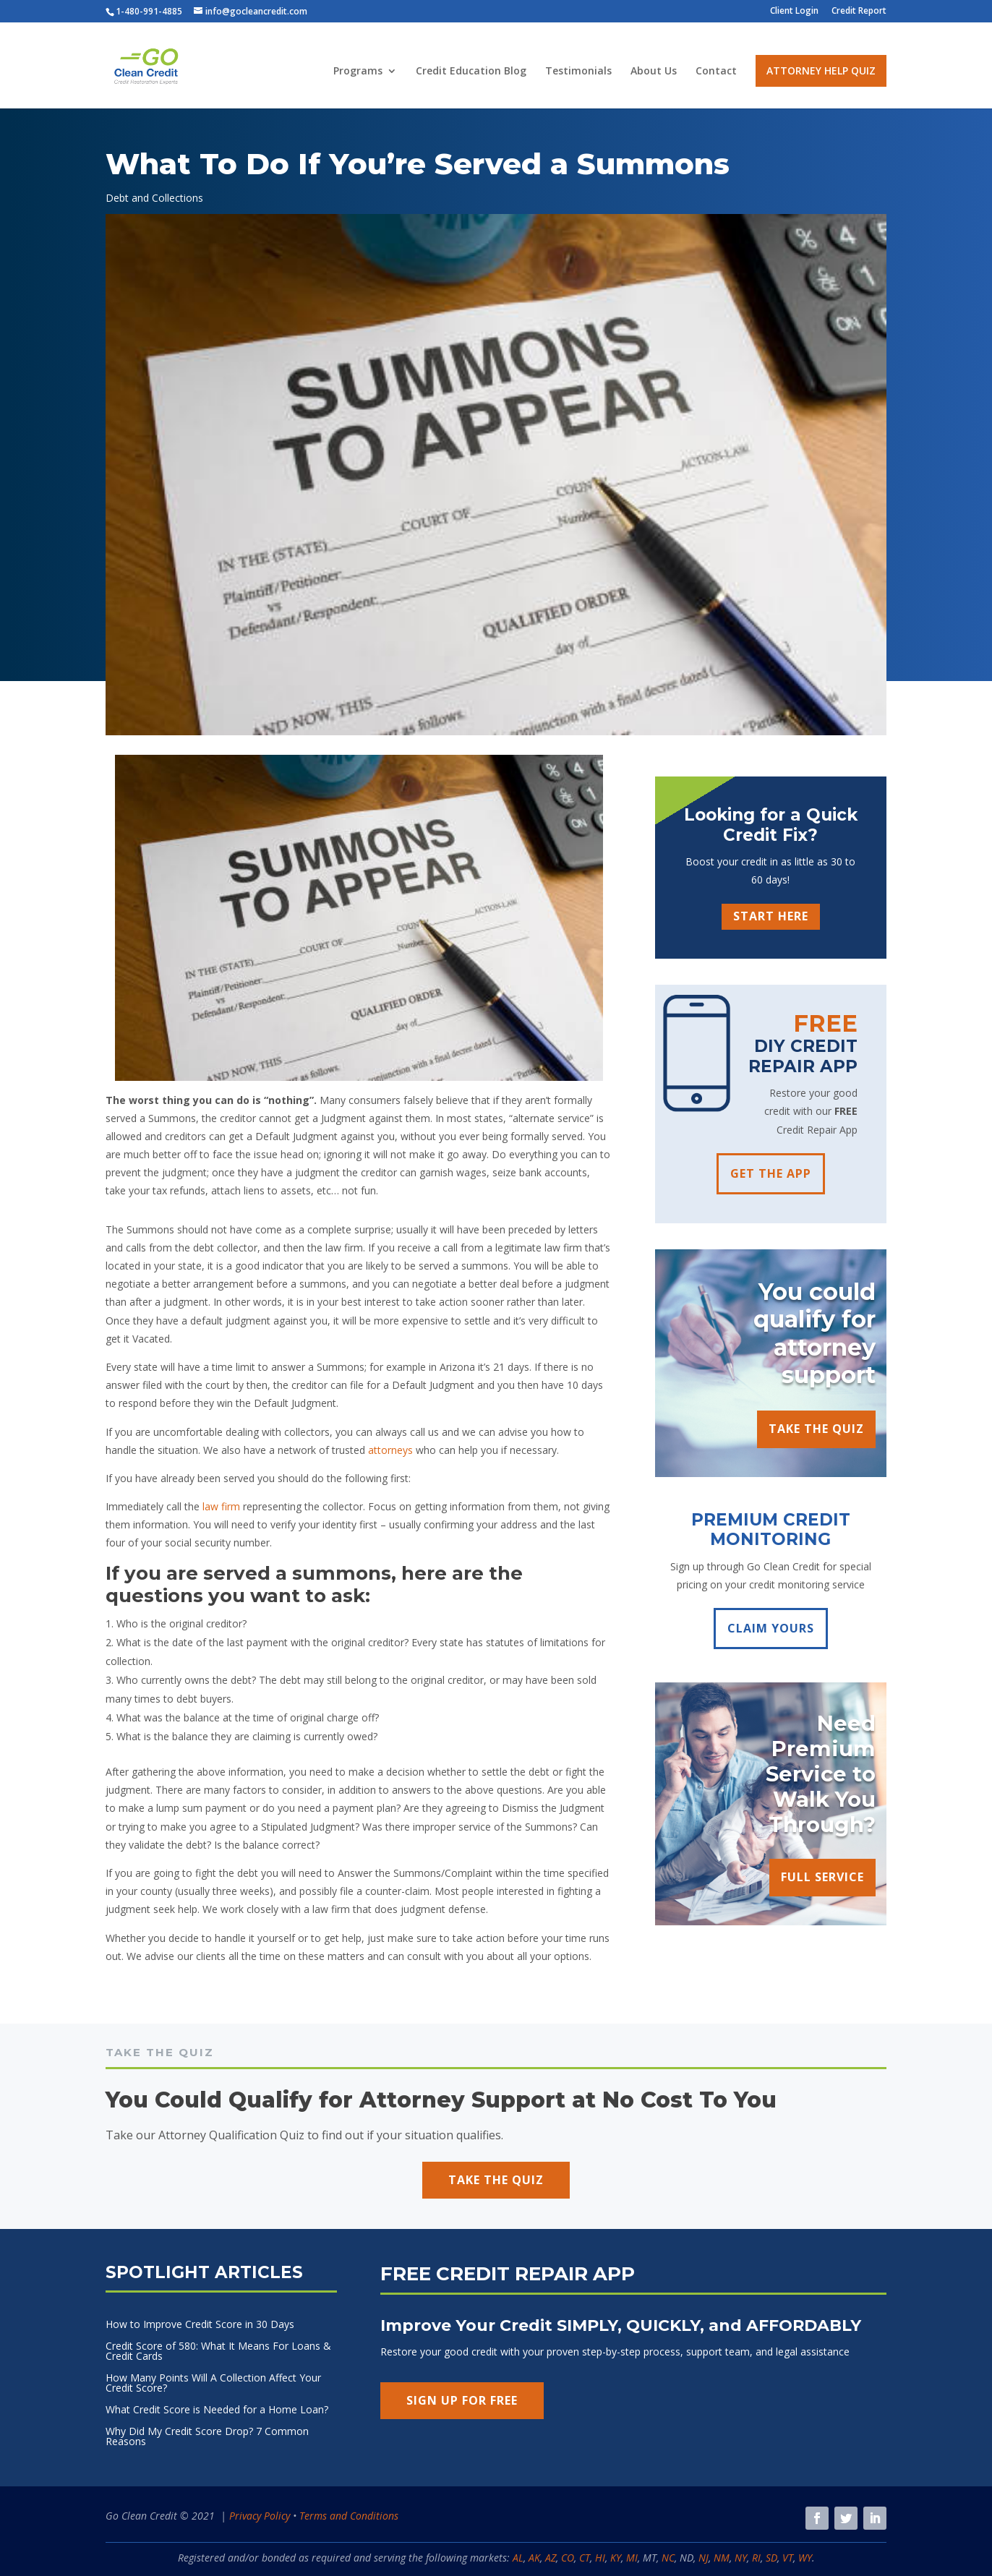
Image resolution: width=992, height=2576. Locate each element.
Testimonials (578, 71)
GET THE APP (770, 1173)
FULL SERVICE (822, 1877)
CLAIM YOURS (770, 1628)
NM (722, 2557)
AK (534, 2557)
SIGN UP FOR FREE (462, 2400)
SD (771, 2557)
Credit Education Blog (471, 71)
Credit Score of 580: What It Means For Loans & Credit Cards (218, 2352)
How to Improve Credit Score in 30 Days (200, 2325)
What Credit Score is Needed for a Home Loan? (217, 2410)
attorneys (390, 1450)
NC (668, 2557)
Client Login (794, 12)
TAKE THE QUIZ (816, 1429)
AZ (550, 2557)
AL (518, 2557)
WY (805, 2557)
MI (632, 2557)
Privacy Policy (259, 2515)
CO (567, 2557)
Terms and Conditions (348, 2515)
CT (584, 2557)
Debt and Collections (154, 198)
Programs (357, 71)
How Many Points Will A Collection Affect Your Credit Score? (213, 2384)
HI (600, 2557)
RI (756, 2557)
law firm (221, 1506)
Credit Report (858, 12)
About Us (653, 71)
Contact (716, 71)
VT (787, 2557)
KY (615, 2557)
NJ (703, 2557)
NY (741, 2557)
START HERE (770, 916)
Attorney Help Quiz (821, 70)
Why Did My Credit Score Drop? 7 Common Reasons (207, 2437)
